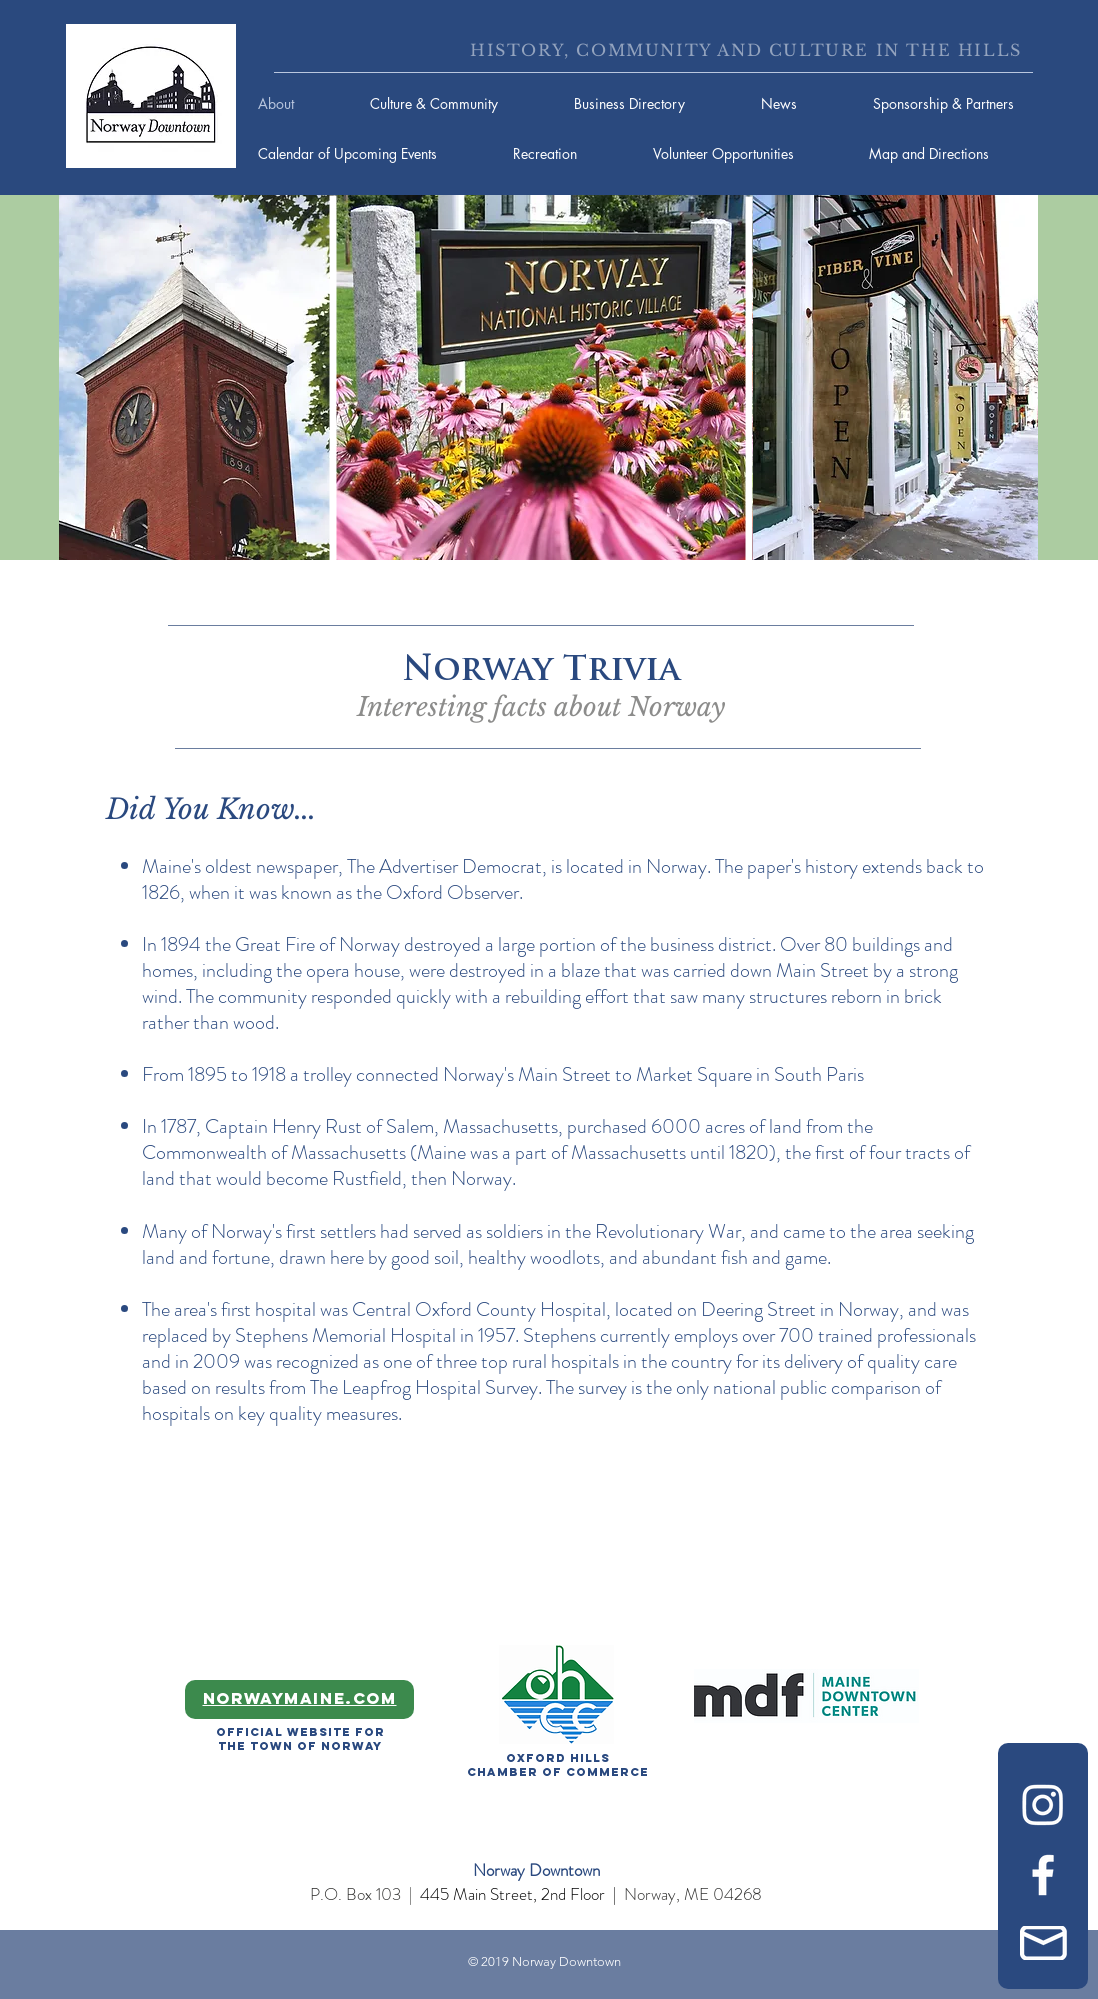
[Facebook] (1043, 1875)
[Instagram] (1043, 1804)
